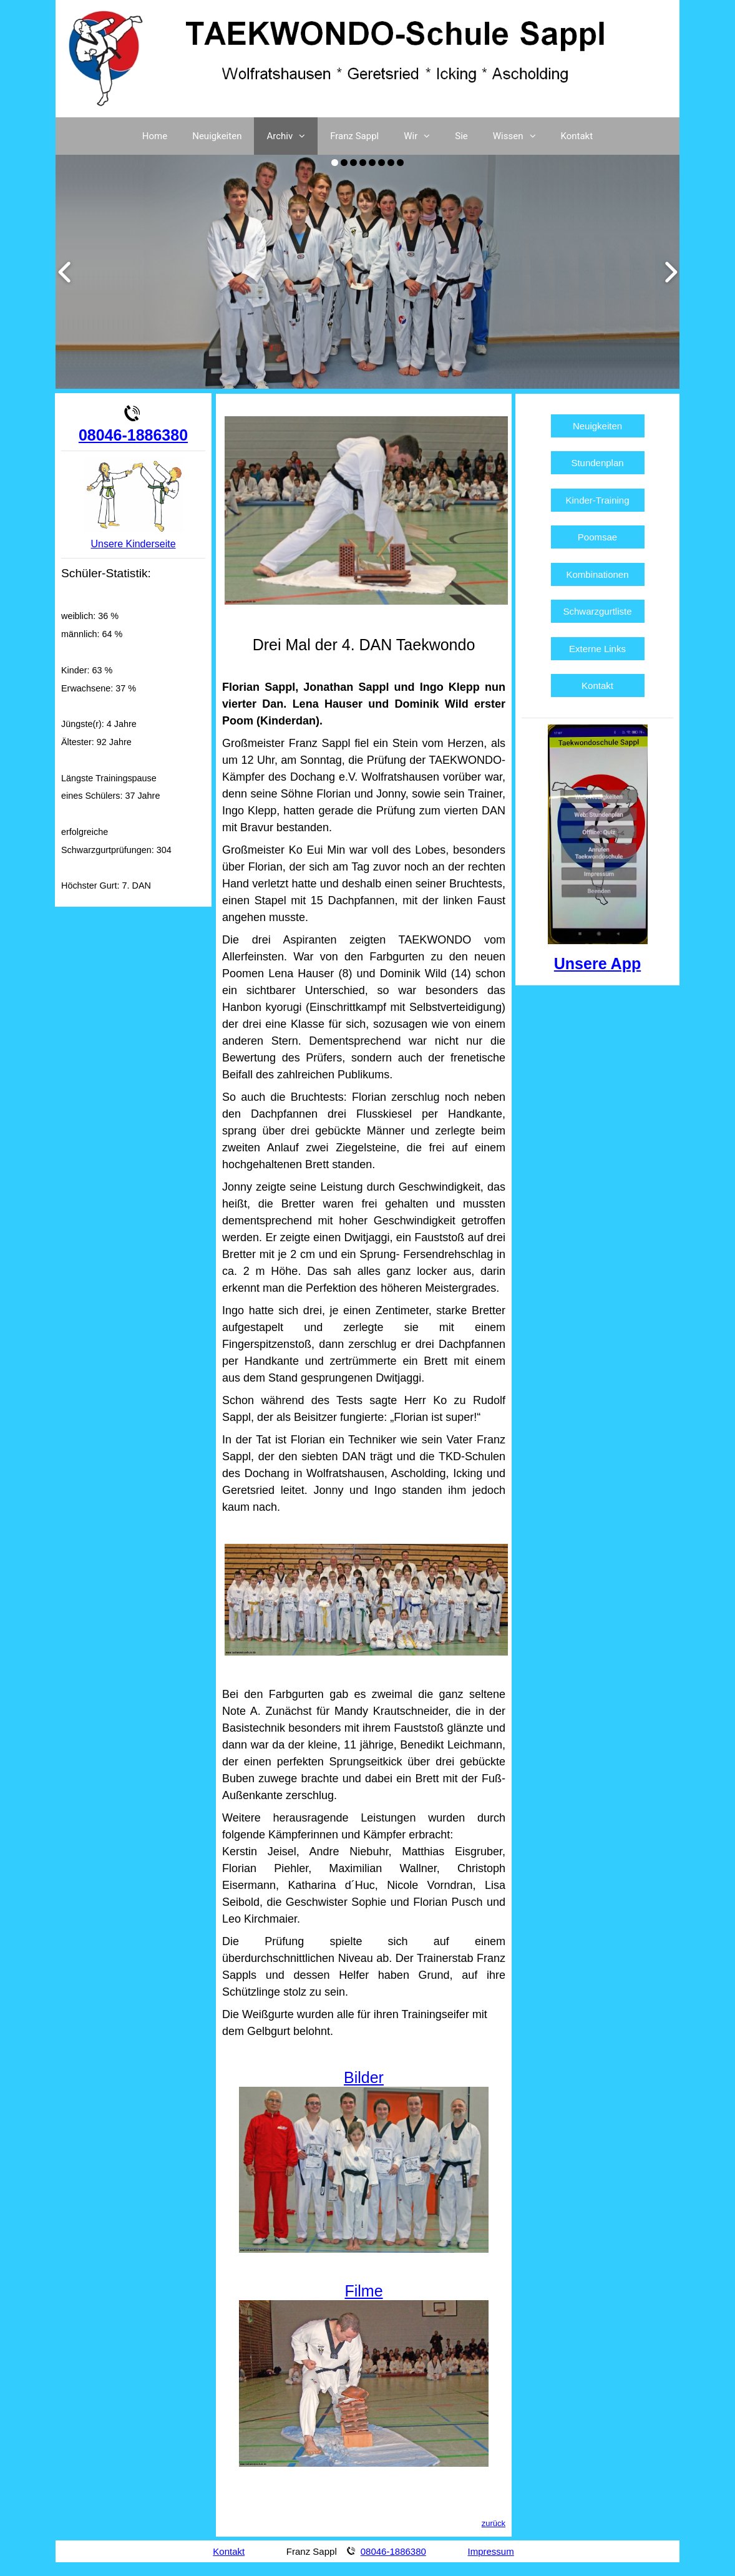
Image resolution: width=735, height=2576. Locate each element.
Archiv (292, 136)
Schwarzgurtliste (597, 611)
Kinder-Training (598, 500)
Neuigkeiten (216, 136)
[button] (305, 136)
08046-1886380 (133, 435)
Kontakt (577, 136)
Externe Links (597, 648)
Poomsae (597, 537)
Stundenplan (597, 462)
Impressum (491, 2551)
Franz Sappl (354, 136)
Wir (423, 136)
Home (154, 136)
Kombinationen (597, 574)
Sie (461, 136)
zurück (493, 2523)
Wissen (520, 136)
